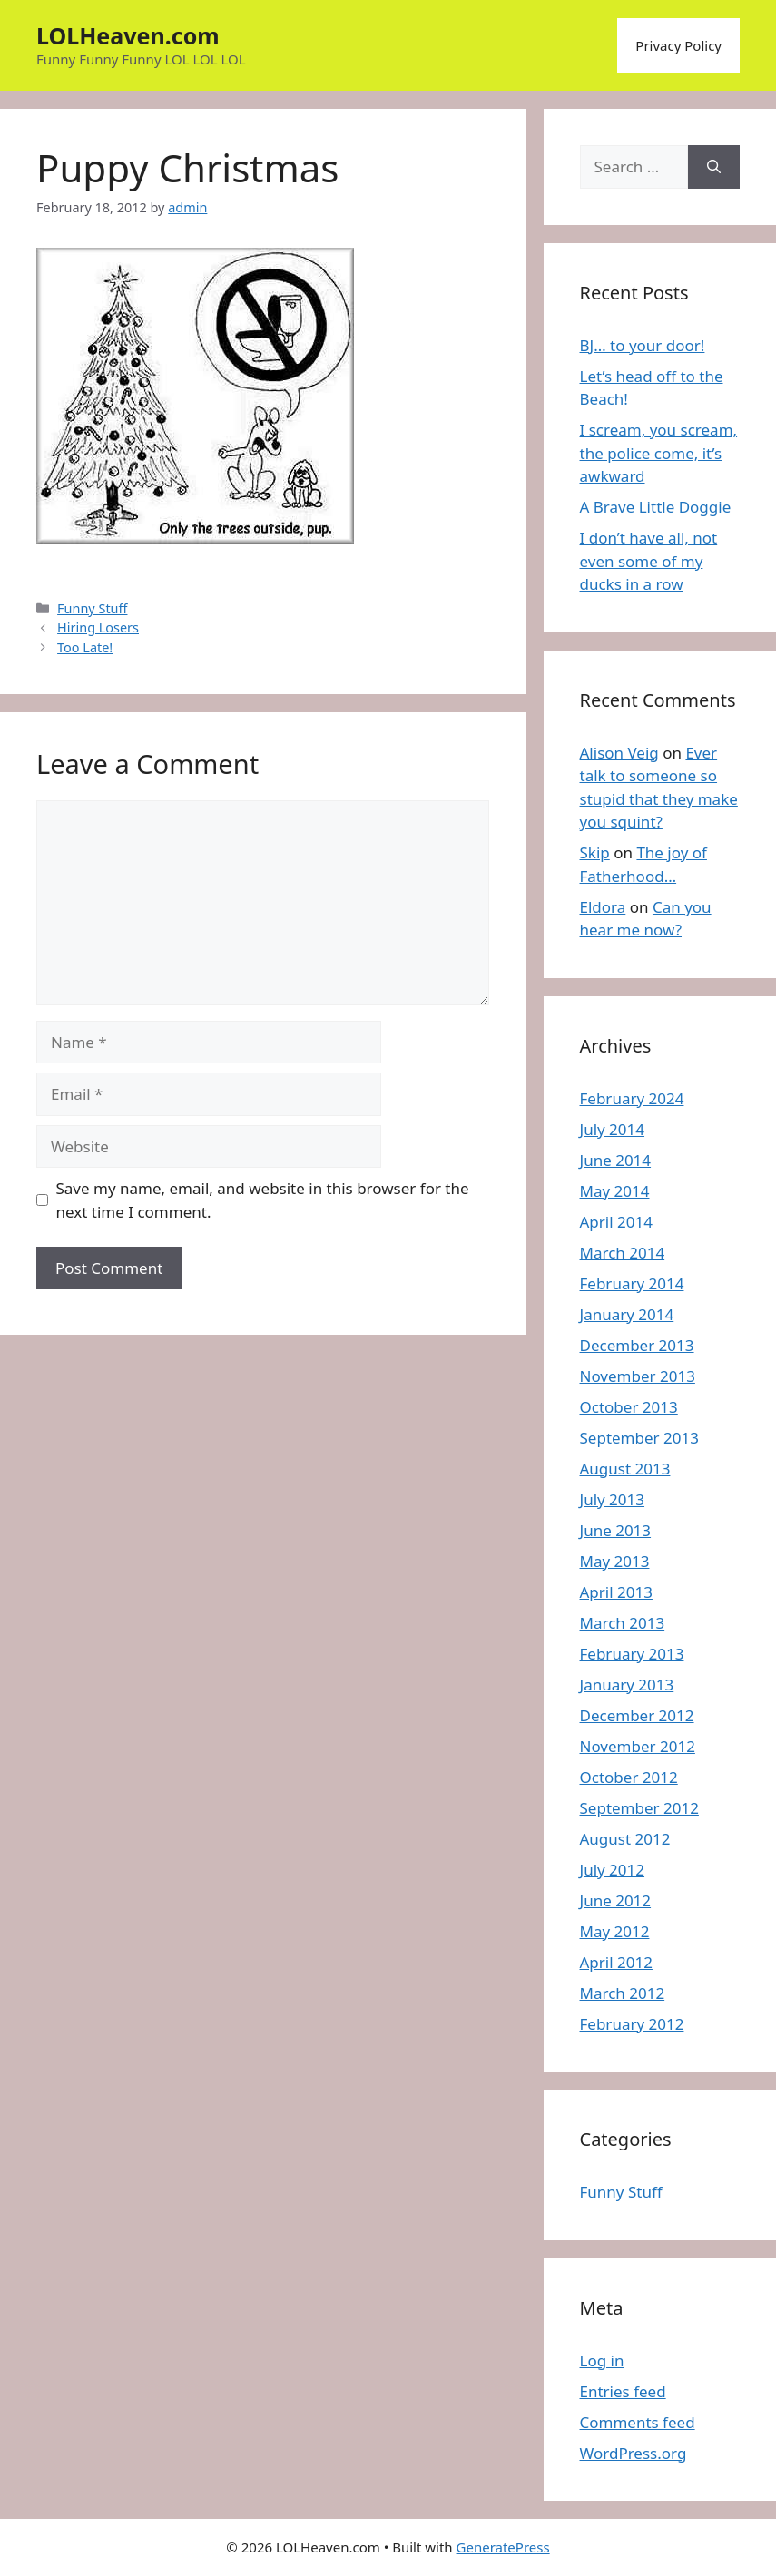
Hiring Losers (98, 627)
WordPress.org (633, 2453)
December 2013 (637, 1345)
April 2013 (616, 1592)
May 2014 (615, 1190)
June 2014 (616, 1160)
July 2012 (612, 1869)
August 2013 (625, 1468)
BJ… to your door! (642, 345)
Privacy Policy (678, 45)
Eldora (603, 906)
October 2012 (629, 1777)
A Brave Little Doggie (656, 506)
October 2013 (629, 1406)
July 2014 (612, 1129)
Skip (595, 852)
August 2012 (625, 1838)
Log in (602, 2360)
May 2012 (615, 1931)
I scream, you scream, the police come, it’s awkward (659, 452)
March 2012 (622, 1993)
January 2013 (627, 1684)
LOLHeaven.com (128, 35)
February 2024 (632, 1098)
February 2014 (632, 1283)
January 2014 (627, 1314)
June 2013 (616, 1530)
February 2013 (632, 1653)
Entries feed (623, 2391)
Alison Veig (619, 752)
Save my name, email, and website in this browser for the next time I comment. (262, 1200)
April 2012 (616, 1962)
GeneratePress (503, 2547)
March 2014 (622, 1252)
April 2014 (616, 1221)
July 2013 (612, 1499)
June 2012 (616, 1900)
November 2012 (637, 1746)
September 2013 (639, 1437)
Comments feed (637, 2422)
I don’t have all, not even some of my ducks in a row (649, 560)
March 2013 (622, 1622)
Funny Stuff (92, 608)
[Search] (714, 167)
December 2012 (637, 1715)
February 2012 (632, 2023)
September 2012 (639, 1807)
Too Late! (85, 647)
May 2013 (615, 1561)
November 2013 (637, 1376)
